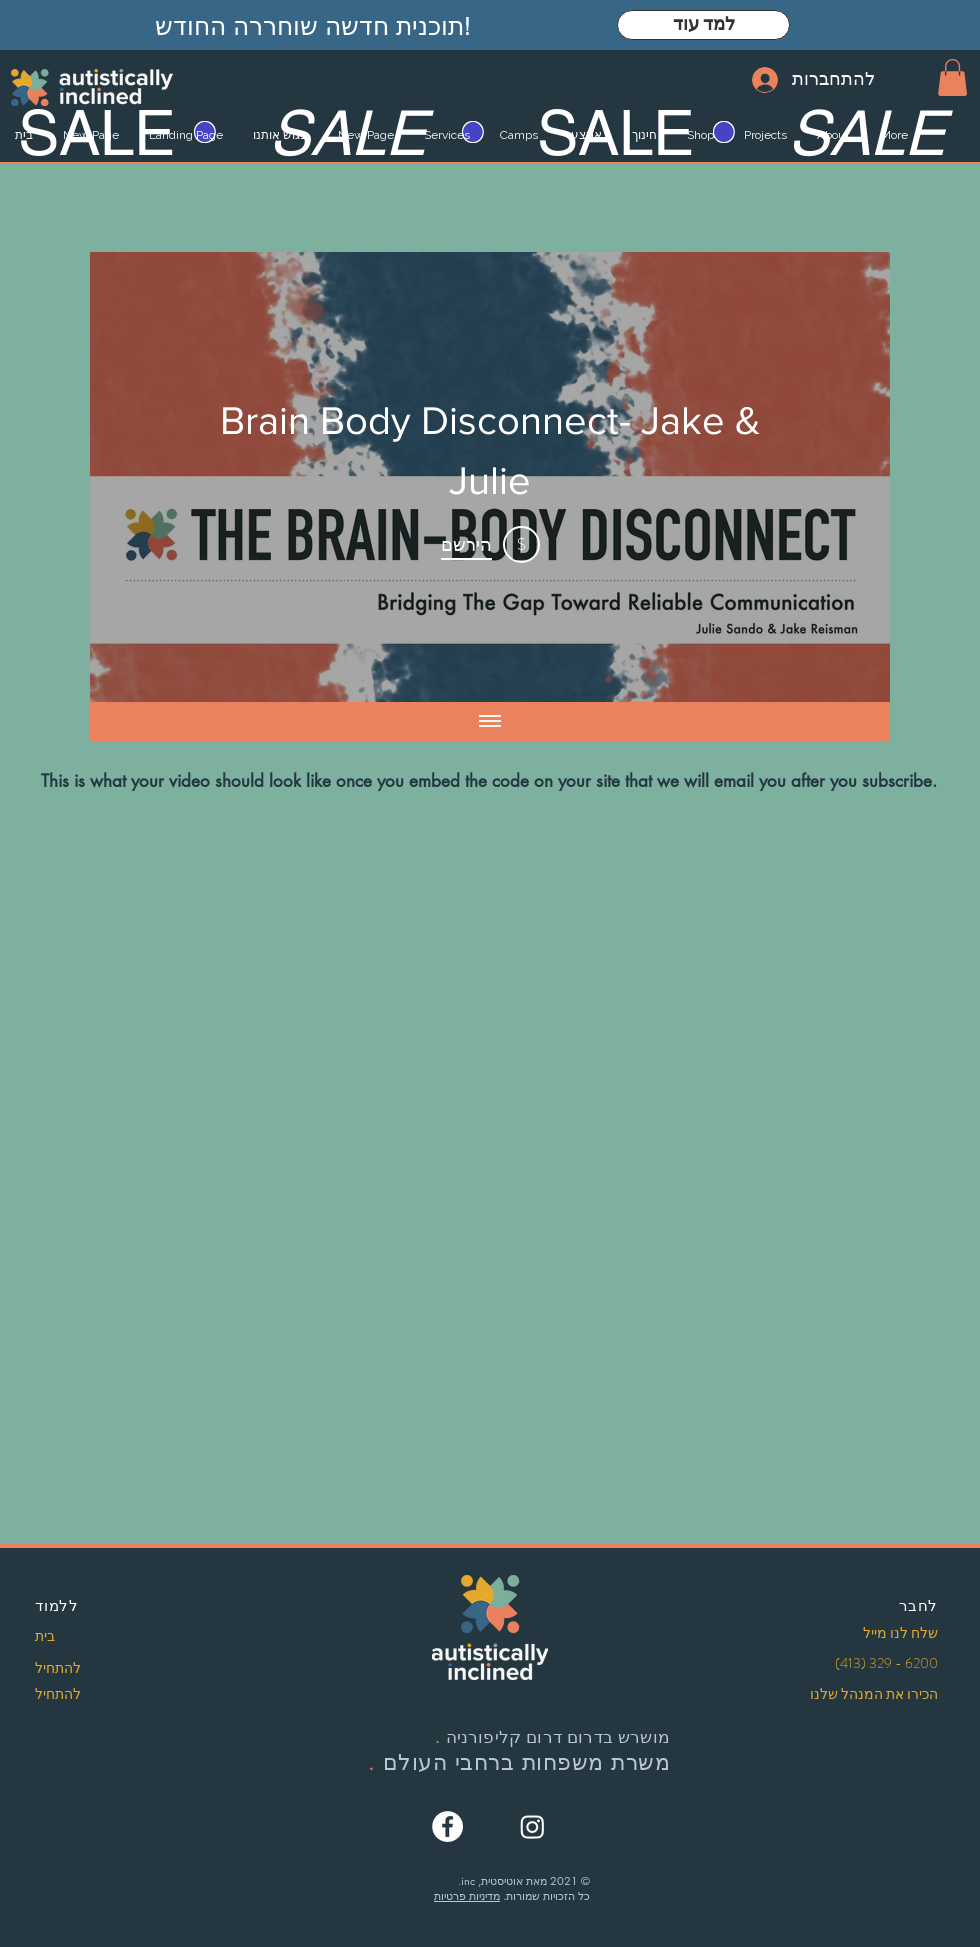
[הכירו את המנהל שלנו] (865, 1695)
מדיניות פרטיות (467, 1895)
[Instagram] (532, 1826)
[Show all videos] (490, 722)
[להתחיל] (103, 1669)
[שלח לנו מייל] (870, 1634)
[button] (952, 77)
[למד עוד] (703, 25)
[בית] (103, 1637)
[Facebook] (447, 1826)
